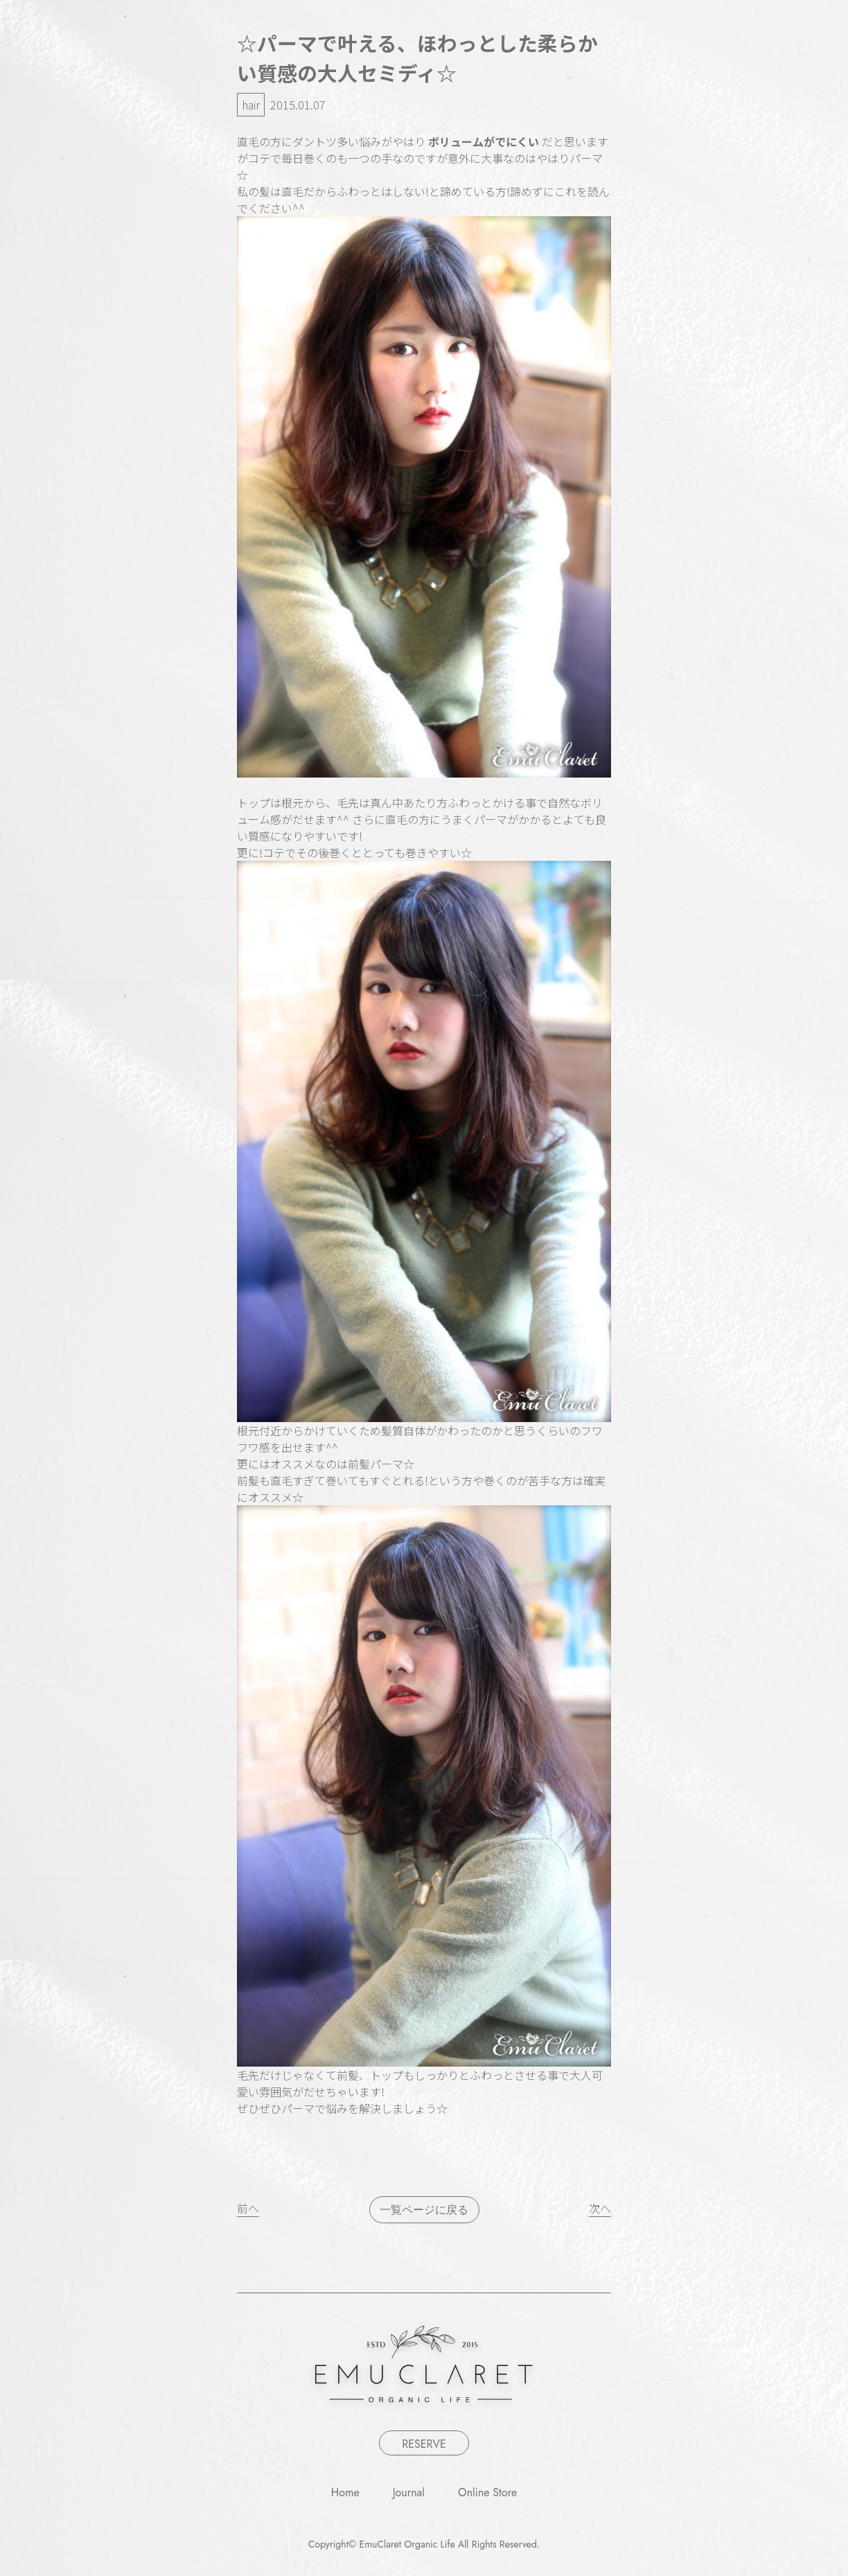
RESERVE (424, 2444)
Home (345, 2492)
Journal (409, 2492)
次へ (600, 2208)
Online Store (487, 2492)
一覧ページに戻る (424, 2210)
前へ (248, 2208)
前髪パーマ (375, 1463)
